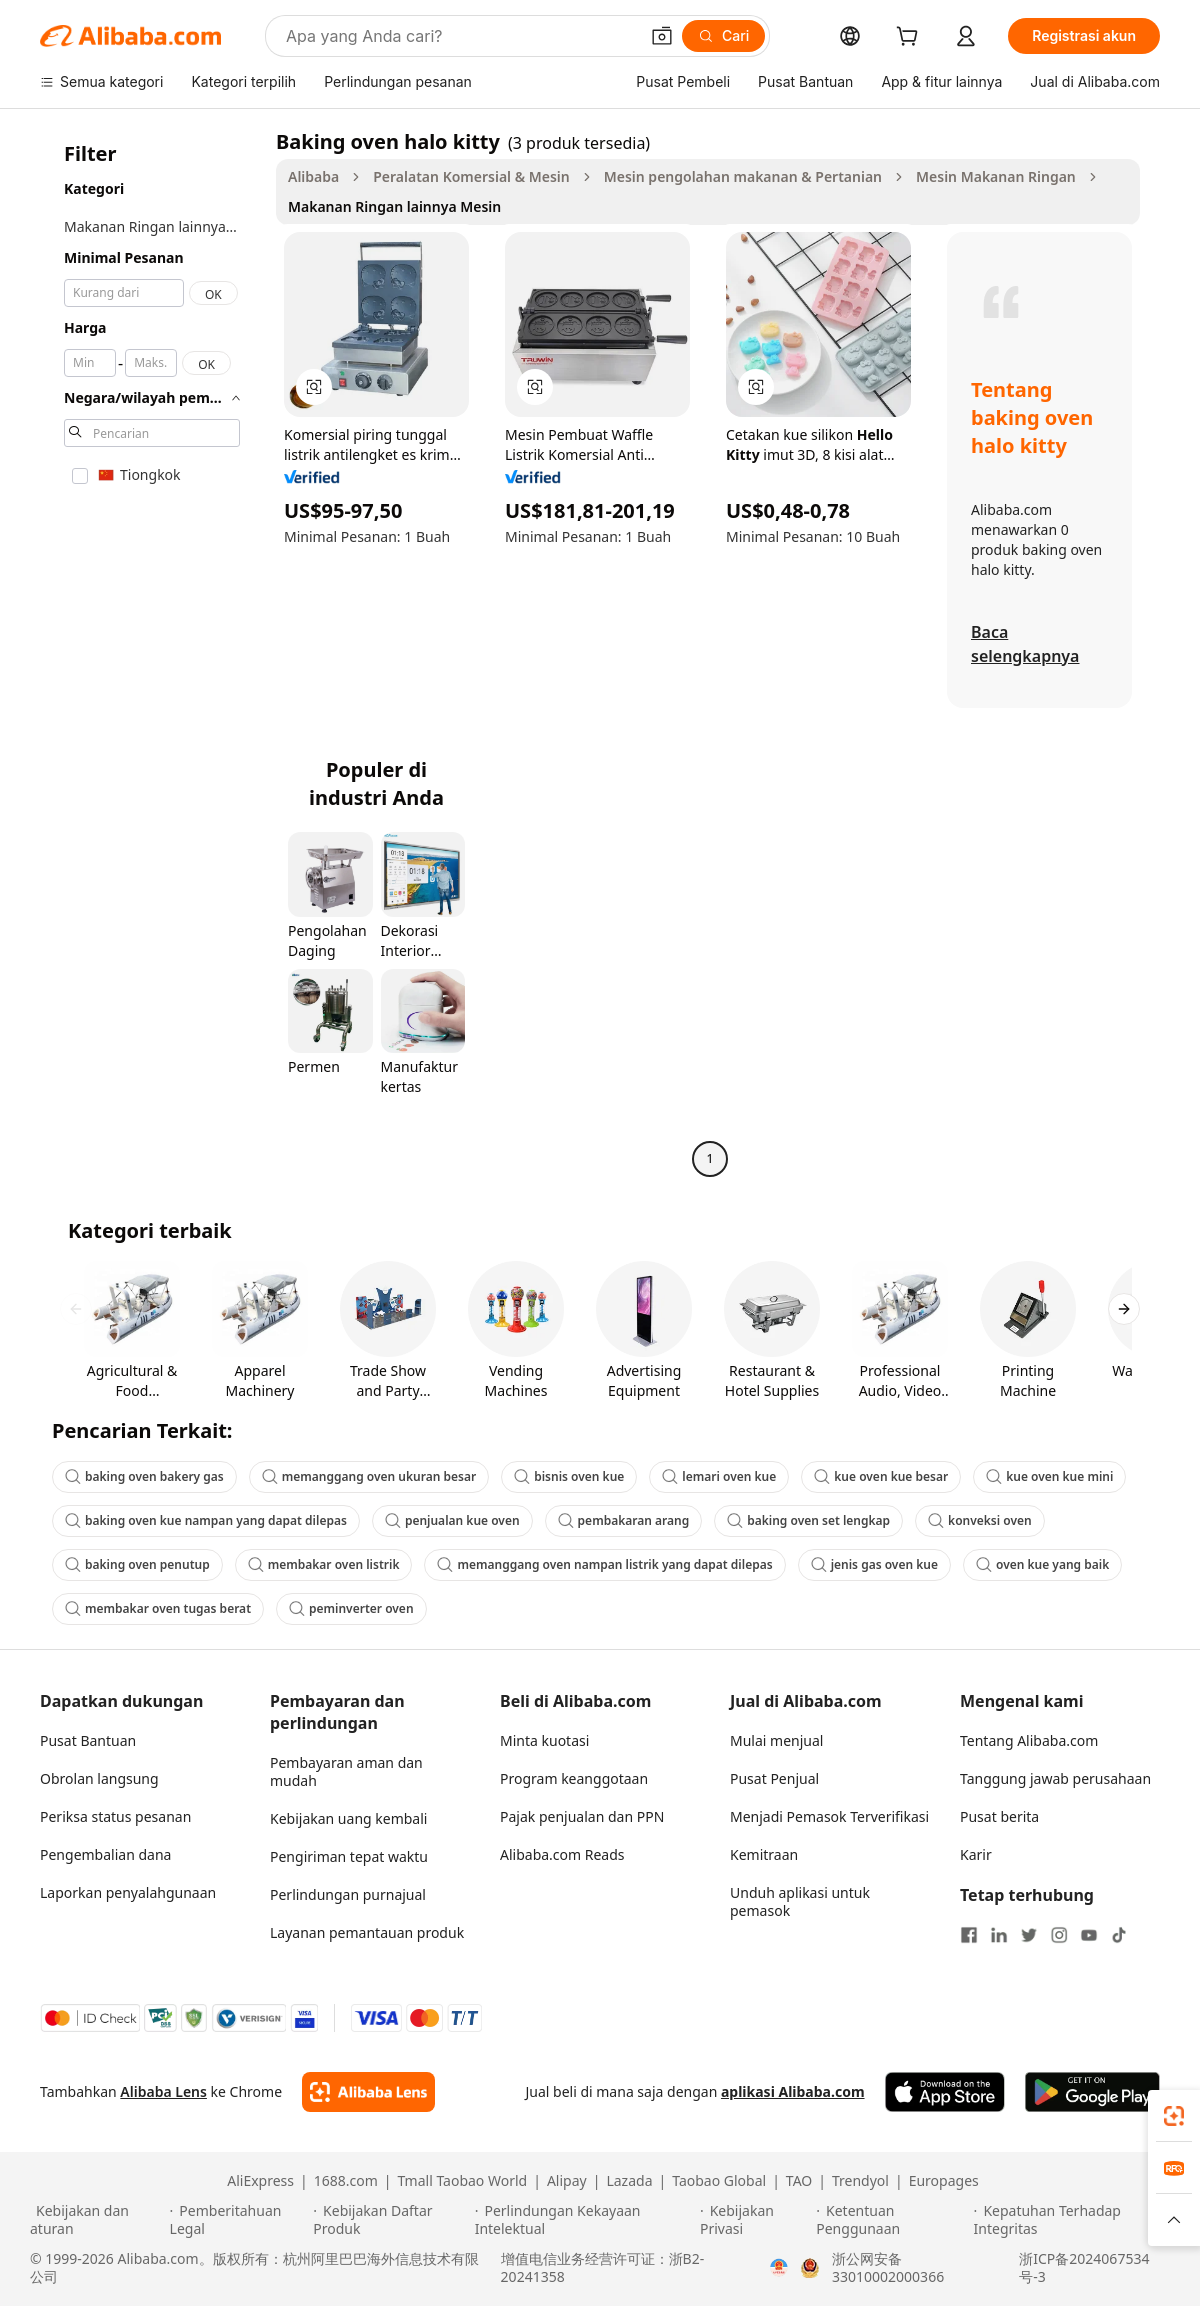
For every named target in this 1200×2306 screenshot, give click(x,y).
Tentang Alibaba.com (1029, 1740)
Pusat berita (999, 1816)
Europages (944, 2181)
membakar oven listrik (324, 1564)
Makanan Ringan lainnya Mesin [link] (394, 206)
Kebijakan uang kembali (348, 1818)
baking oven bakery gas (144, 1476)
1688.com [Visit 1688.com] (346, 2181)
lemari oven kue (719, 1476)
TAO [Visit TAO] (799, 2181)
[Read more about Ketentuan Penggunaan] (891, 2220)
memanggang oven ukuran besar (369, 1476)
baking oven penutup (137, 1564)
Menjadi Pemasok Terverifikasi (829, 1816)
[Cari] (723, 36)
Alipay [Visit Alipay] (567, 2181)
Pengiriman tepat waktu (349, 1856)
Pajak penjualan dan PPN (582, 1816)
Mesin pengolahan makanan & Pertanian (743, 176)
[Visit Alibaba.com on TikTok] (1119, 1935)
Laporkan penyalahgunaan (128, 1892)
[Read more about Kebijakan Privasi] (755, 2220)
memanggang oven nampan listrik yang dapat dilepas (604, 1564)
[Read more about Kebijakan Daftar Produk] (390, 2220)
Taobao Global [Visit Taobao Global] (719, 2181)
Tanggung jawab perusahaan (1055, 1778)
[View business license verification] (779, 2268)
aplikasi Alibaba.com (793, 2091)
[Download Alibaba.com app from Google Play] (1092, 2092)
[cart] (911, 38)
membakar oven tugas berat (158, 1608)
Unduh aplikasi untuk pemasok (800, 1901)
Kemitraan (764, 1854)
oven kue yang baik (1042, 1564)
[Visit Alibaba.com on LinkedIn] (999, 1935)
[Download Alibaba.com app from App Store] (945, 2092)
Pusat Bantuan (88, 1740)
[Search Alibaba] (460, 36)
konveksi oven (980, 1520)
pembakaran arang (624, 1520)
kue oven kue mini (1049, 1476)
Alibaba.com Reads (562, 1854)
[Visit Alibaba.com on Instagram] (1059, 1935)
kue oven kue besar (881, 1476)
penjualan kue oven (452, 1520)
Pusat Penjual (774, 1778)
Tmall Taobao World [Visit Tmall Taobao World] (463, 2181)
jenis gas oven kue (874, 1564)
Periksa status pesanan (115, 1816)
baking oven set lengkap (808, 1520)
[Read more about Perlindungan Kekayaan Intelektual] (584, 2220)
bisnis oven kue (569, 1476)
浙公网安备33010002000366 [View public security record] (888, 2268)
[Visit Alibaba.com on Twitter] (1029, 1935)
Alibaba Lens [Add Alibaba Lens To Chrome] (163, 2091)
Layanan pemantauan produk (367, 1932)
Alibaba (313, 176)
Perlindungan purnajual (348, 1894)
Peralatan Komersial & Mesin (471, 176)
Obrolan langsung (99, 1778)
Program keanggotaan (574, 1778)
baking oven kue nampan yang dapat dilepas (206, 1520)
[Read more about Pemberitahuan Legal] (239, 2220)
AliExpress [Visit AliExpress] (260, 2181)
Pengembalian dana (105, 1854)
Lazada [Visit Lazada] (629, 2181)
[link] (1174, 2116)
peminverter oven (351, 1608)
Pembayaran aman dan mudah (346, 1771)
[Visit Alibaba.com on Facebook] (969, 1935)
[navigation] (152, 652)
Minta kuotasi (544, 1740)
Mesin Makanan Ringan (996, 176)
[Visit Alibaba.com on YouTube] (1089, 1935)
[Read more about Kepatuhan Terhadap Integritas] (1072, 2220)
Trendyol (860, 2181)
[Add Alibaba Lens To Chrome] (368, 2092)
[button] (662, 36)
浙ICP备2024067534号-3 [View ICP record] (1084, 2268)
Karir (976, 1854)
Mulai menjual (776, 1740)
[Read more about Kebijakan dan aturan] (97, 2220)
